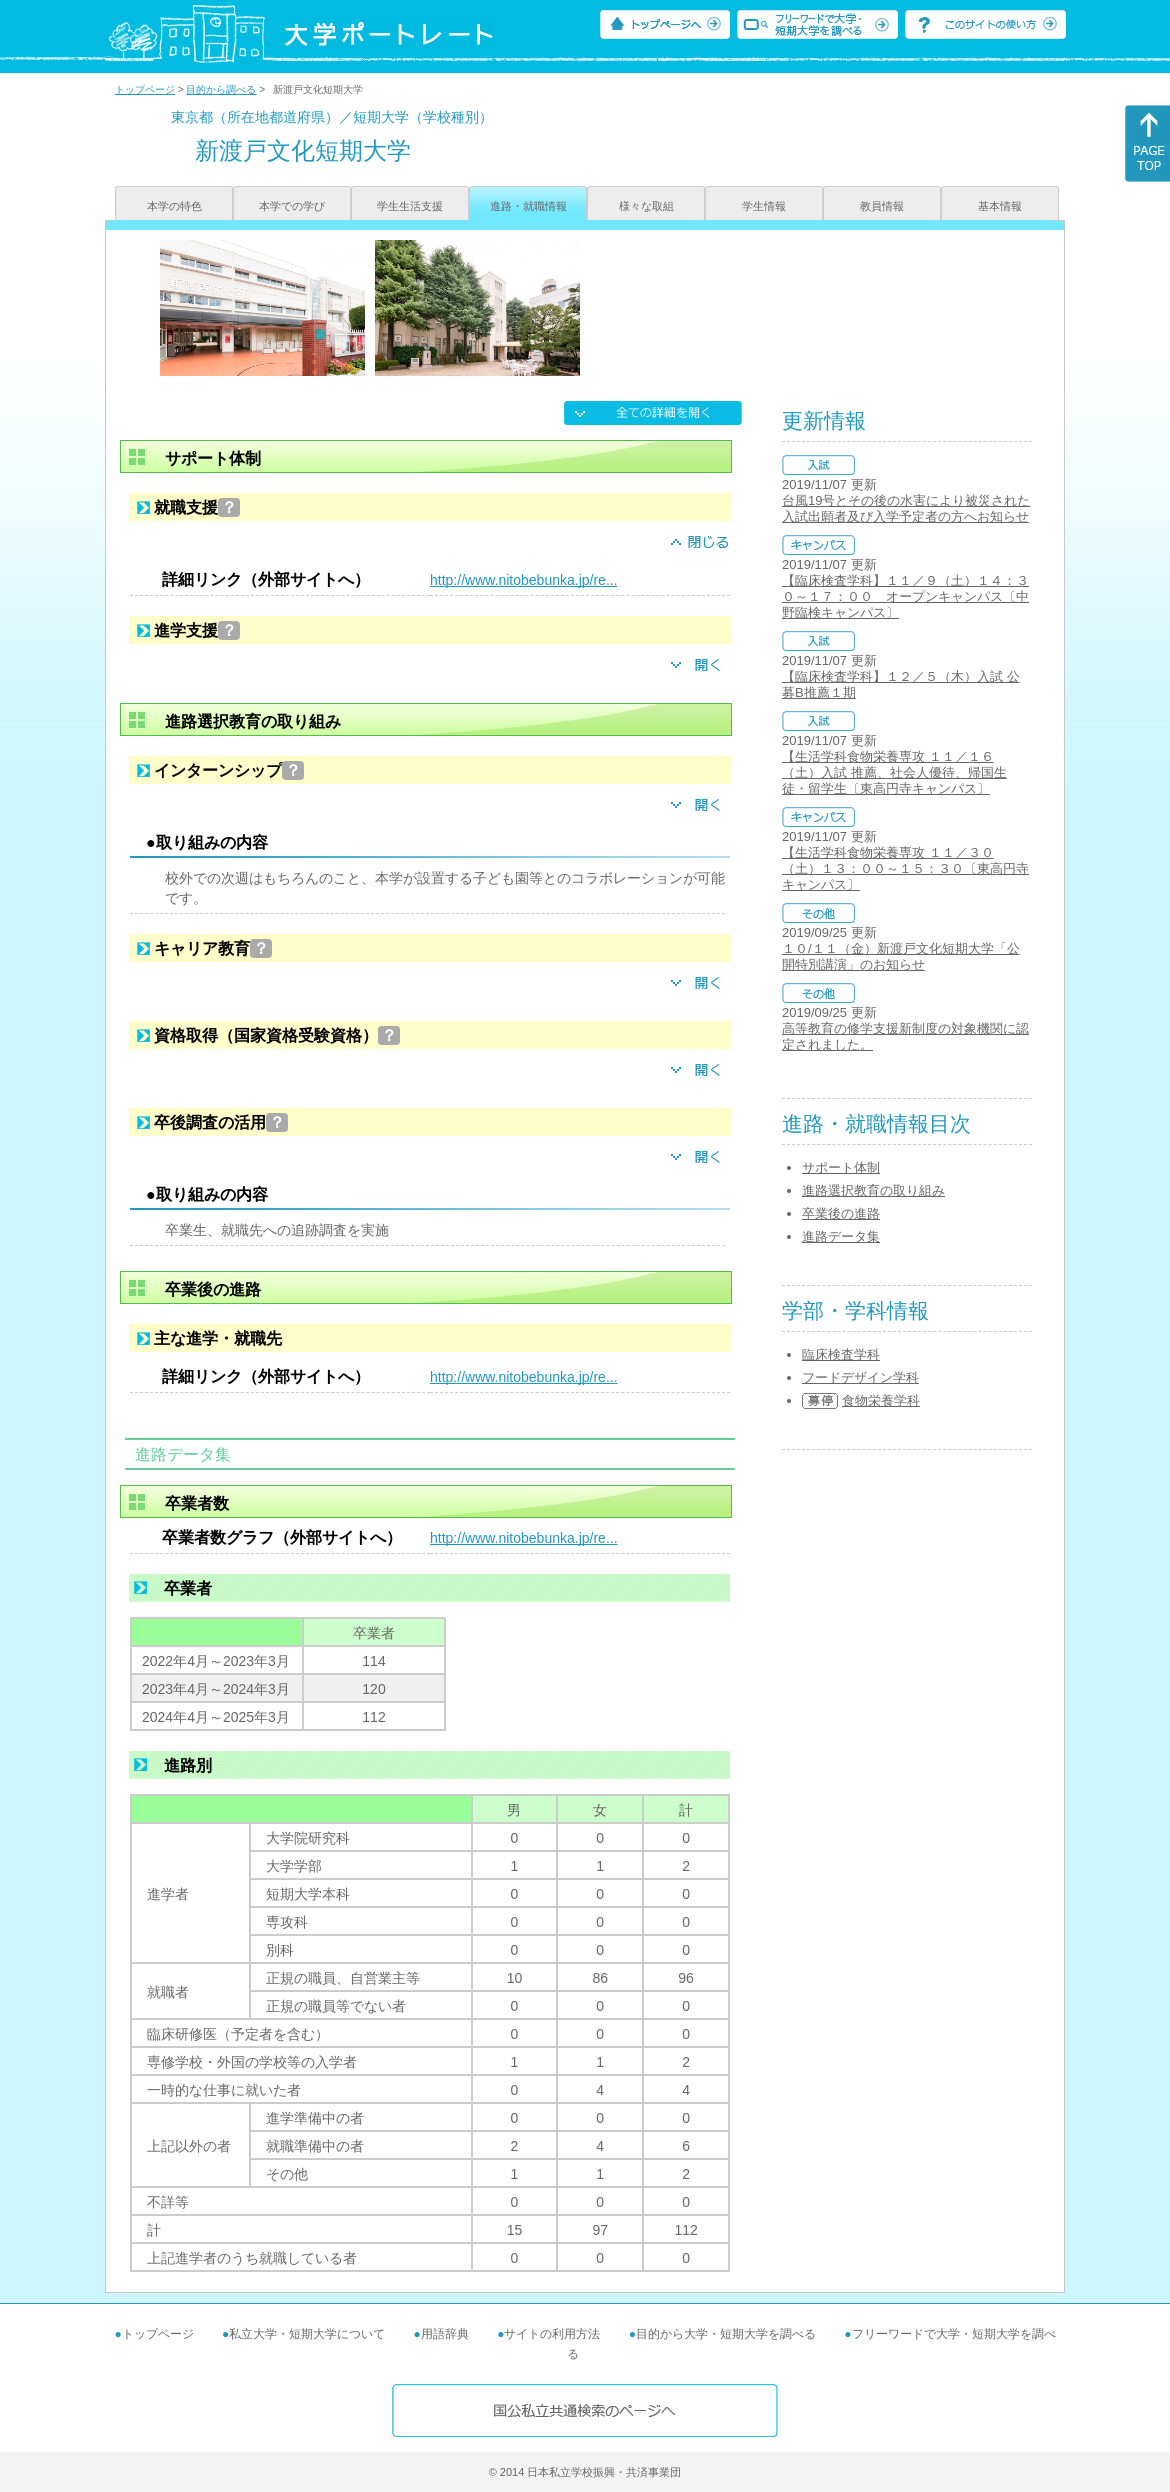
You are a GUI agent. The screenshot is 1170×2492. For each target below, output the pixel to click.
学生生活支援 (410, 206)
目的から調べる (221, 89)
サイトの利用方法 (552, 2334)
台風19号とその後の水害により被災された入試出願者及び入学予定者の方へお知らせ (906, 508)
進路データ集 (841, 1236)
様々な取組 (646, 206)
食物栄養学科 (881, 1400)
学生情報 (764, 206)
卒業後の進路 (841, 1213)
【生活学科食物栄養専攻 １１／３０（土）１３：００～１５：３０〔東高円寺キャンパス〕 (905, 868)
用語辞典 (445, 2334)
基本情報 (1000, 206)
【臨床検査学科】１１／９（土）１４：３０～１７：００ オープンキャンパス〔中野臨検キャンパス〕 (905, 596)
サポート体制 (841, 1167)
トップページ (145, 89)
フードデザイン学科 (860, 1377)
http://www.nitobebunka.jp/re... (524, 580)
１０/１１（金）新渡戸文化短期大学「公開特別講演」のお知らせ (901, 956)
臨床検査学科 (841, 1354)
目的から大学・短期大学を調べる (726, 2334)
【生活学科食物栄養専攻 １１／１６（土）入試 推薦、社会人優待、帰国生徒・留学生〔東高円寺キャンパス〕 (894, 772)
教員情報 (882, 206)
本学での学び (292, 206)
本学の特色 (174, 206)
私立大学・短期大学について (307, 2334)
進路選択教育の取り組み (873, 1190)
